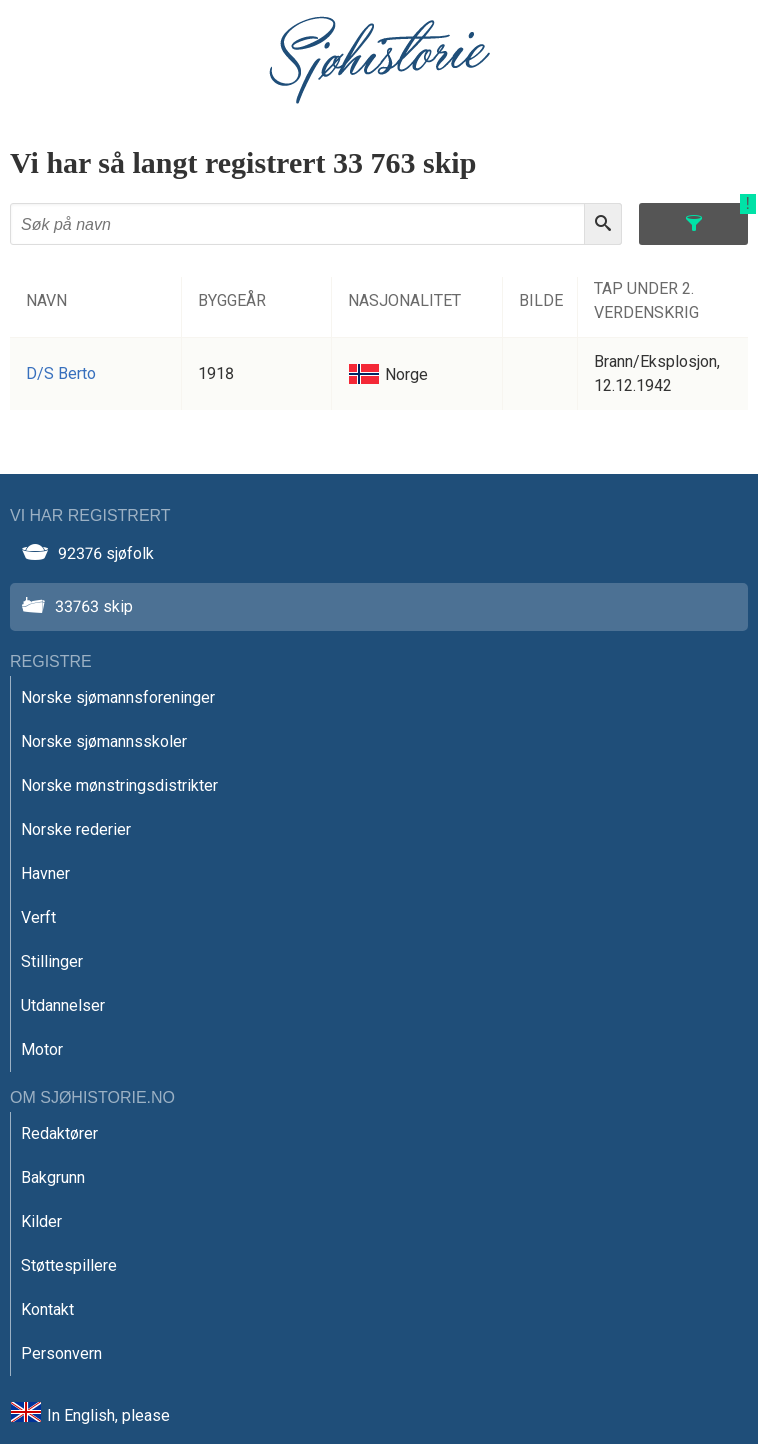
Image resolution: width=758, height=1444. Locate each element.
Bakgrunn (53, 1177)
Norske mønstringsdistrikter (119, 785)
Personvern (61, 1353)
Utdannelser (63, 1005)
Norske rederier (76, 829)
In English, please (108, 1415)
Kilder (41, 1221)
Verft (38, 917)
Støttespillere (69, 1265)
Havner (45, 873)
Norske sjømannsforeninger (118, 697)
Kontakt (47, 1309)
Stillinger (52, 961)
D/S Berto (61, 373)
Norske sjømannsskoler (104, 741)
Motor (42, 1049)
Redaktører (59, 1133)
